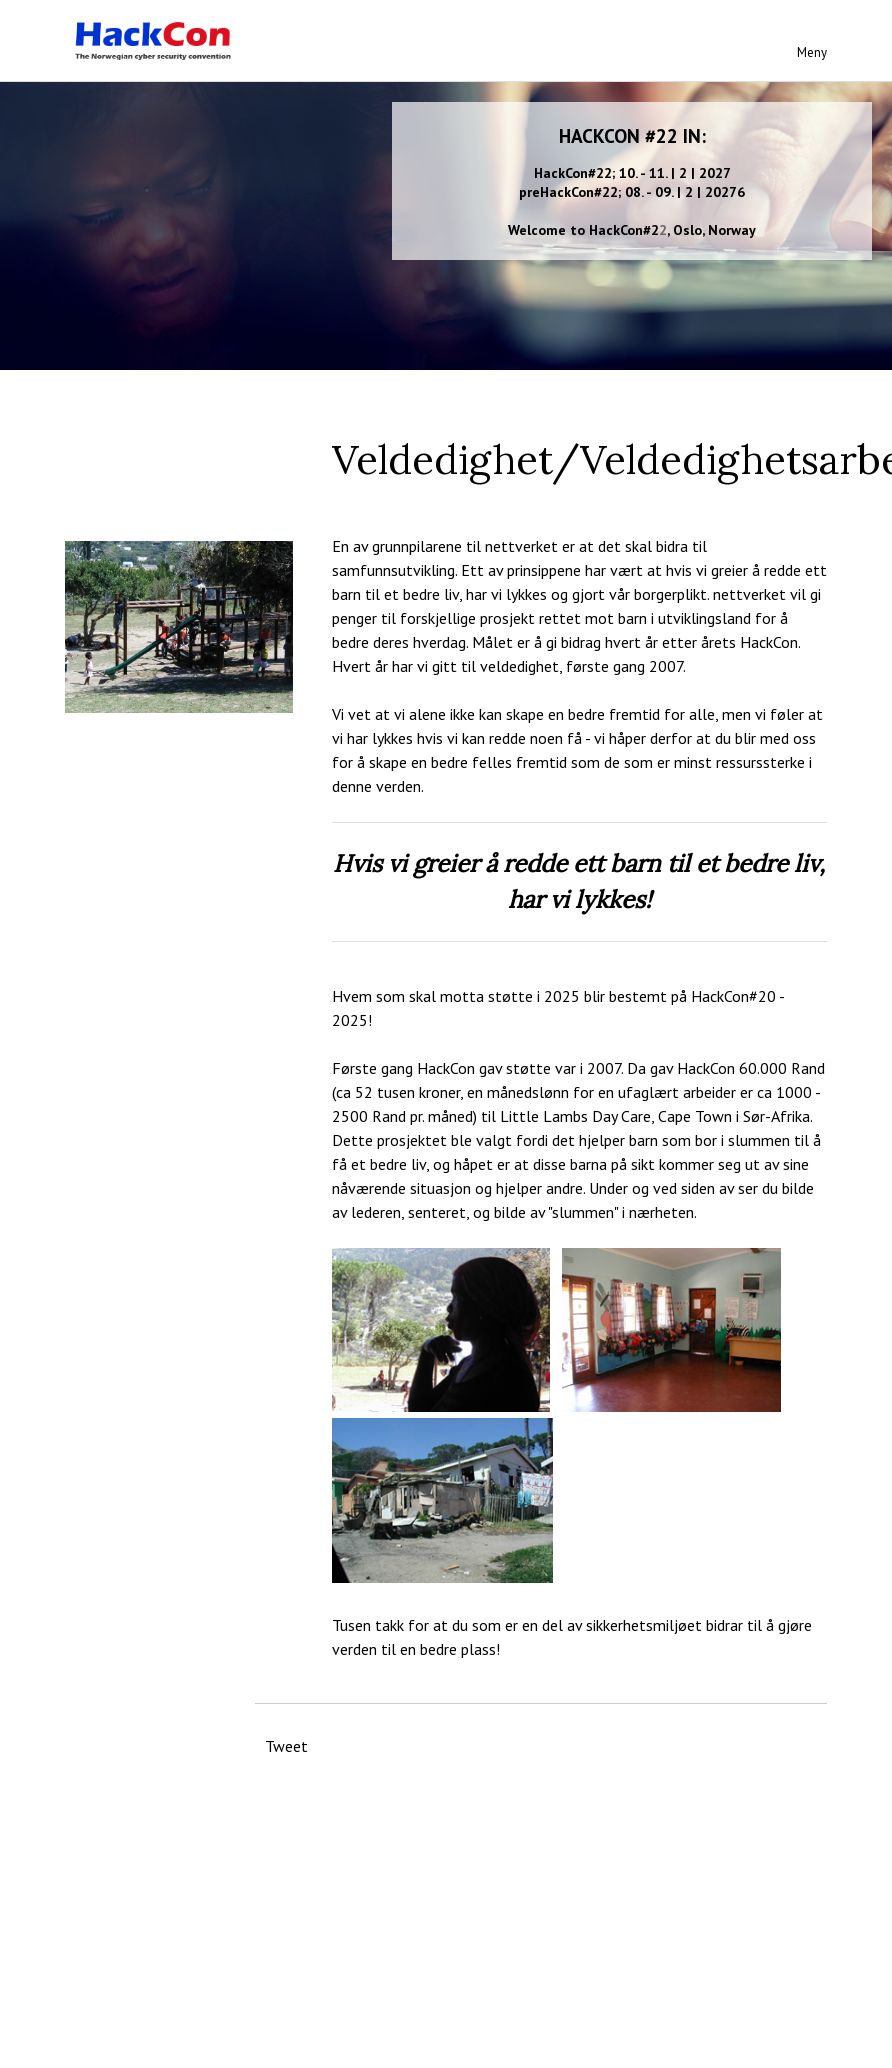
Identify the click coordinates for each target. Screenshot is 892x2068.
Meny (812, 52)
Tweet (286, 1746)
